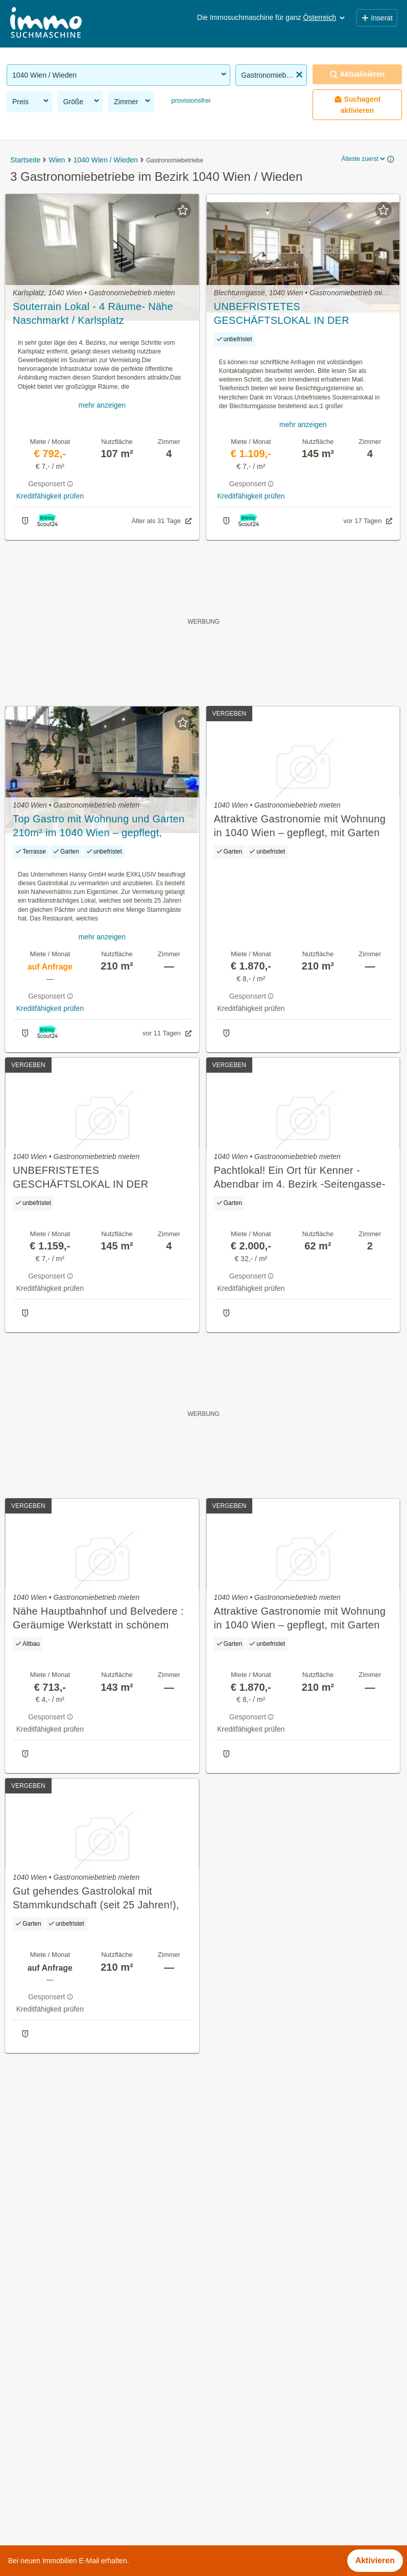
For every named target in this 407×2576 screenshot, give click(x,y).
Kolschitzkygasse (235, 2453)
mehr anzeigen (102, 405)
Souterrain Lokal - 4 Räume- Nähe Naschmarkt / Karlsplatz (93, 313)
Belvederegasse (233, 2363)
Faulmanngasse (233, 2408)
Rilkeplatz (221, 2476)
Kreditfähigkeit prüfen (50, 496)
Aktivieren (375, 2560)
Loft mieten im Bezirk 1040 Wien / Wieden (84, 2455)
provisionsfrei (190, 100)
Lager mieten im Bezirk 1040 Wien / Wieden (87, 2433)
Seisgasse (223, 2498)
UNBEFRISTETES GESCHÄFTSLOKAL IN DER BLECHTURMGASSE (282, 314)
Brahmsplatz (226, 2386)
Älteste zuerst (364, 159)
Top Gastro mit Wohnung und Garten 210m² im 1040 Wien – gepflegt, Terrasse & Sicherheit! (98, 826)
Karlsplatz (222, 2431)
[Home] (46, 23)
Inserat (377, 18)
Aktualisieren (357, 74)
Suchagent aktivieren (357, 104)
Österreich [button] (325, 17)
